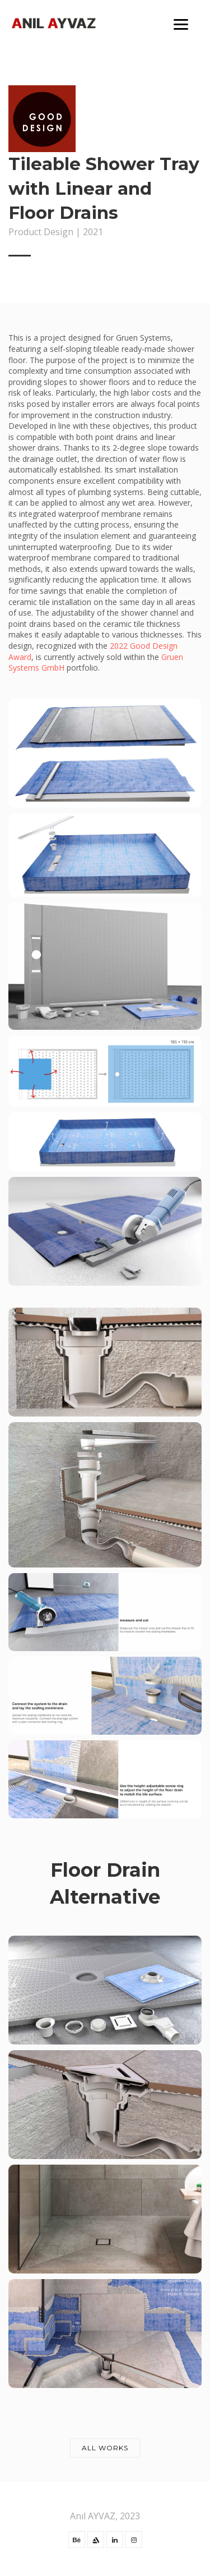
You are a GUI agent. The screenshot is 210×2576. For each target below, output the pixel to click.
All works (105, 2448)
